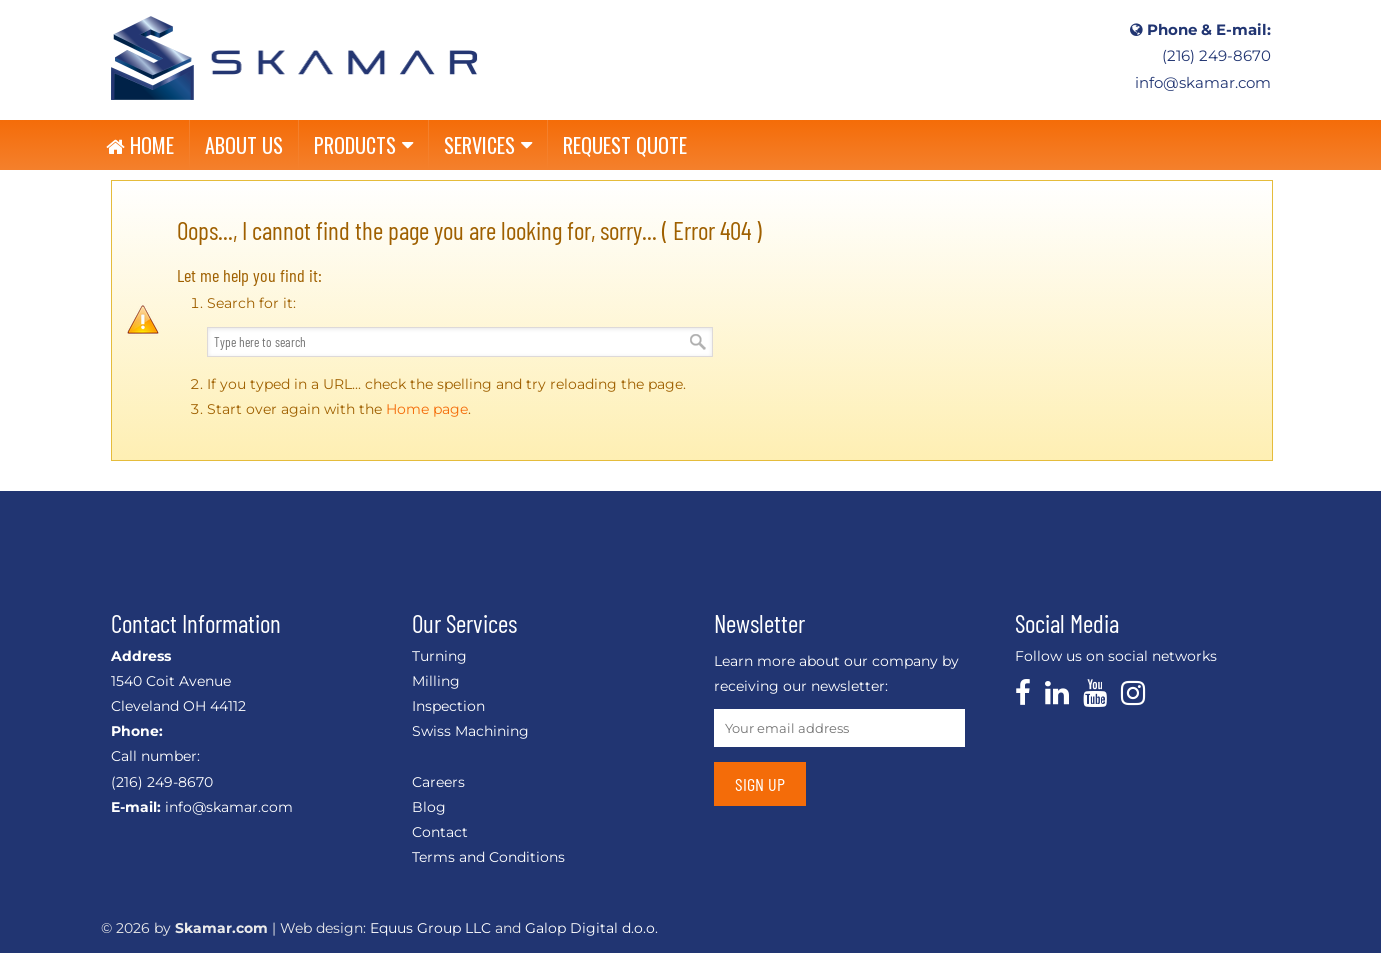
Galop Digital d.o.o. (591, 928)
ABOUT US (244, 145)
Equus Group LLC (430, 928)
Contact (440, 832)
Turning (439, 656)
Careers (438, 782)
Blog (429, 807)
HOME (140, 145)
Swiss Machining (470, 731)
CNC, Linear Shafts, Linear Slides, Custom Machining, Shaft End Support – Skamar (294, 57)
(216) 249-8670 (1216, 56)
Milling (436, 681)
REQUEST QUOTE (625, 145)
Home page (427, 409)
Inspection (448, 706)
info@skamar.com (1203, 83)
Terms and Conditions (488, 857)
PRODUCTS (363, 145)
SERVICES (488, 145)
